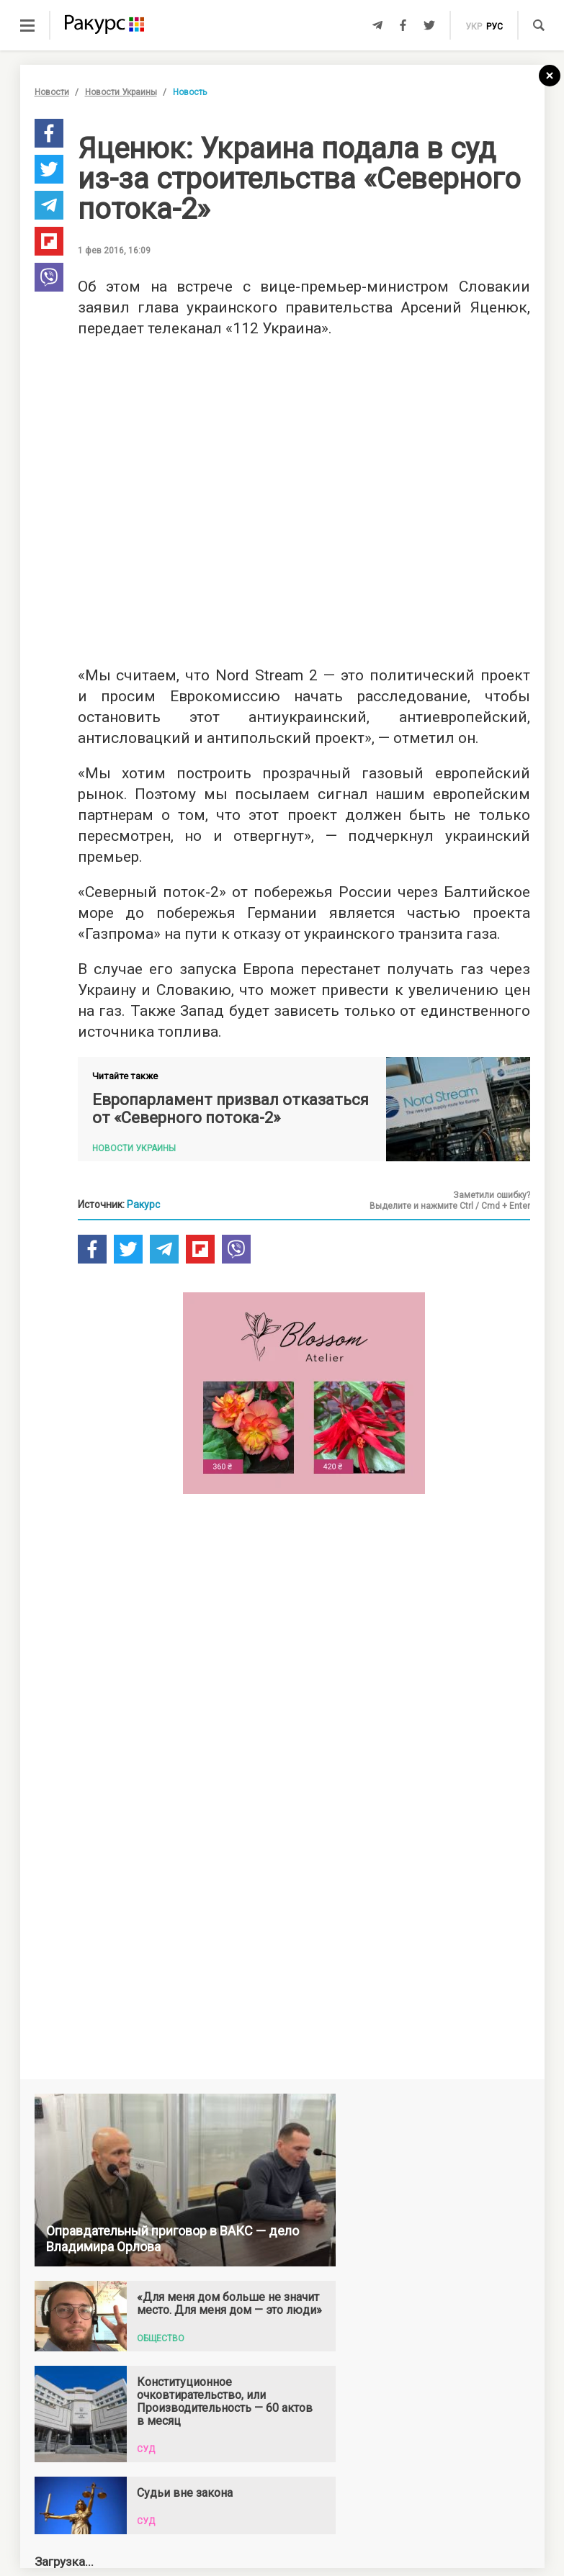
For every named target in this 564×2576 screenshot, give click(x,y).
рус (494, 27)
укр (473, 27)
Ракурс (143, 1204)
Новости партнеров (119, 2331)
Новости (52, 92)
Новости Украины (121, 92)
